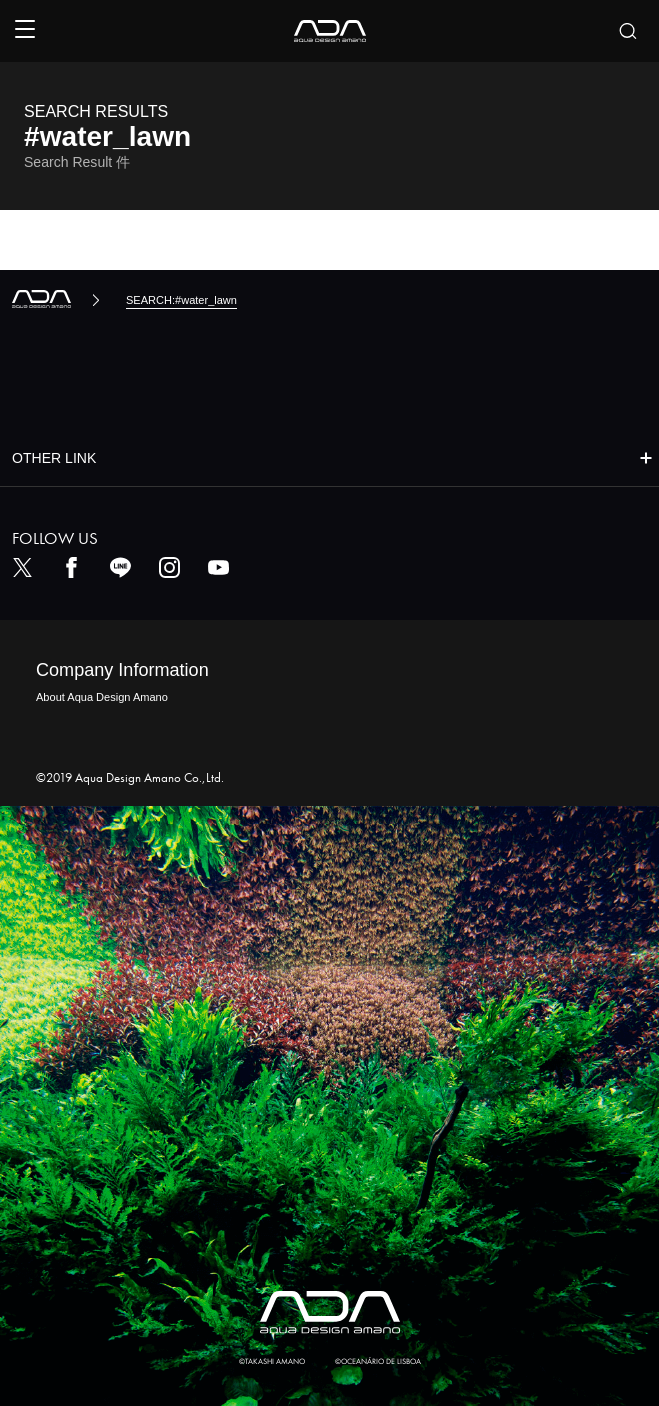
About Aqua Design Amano (102, 697)
